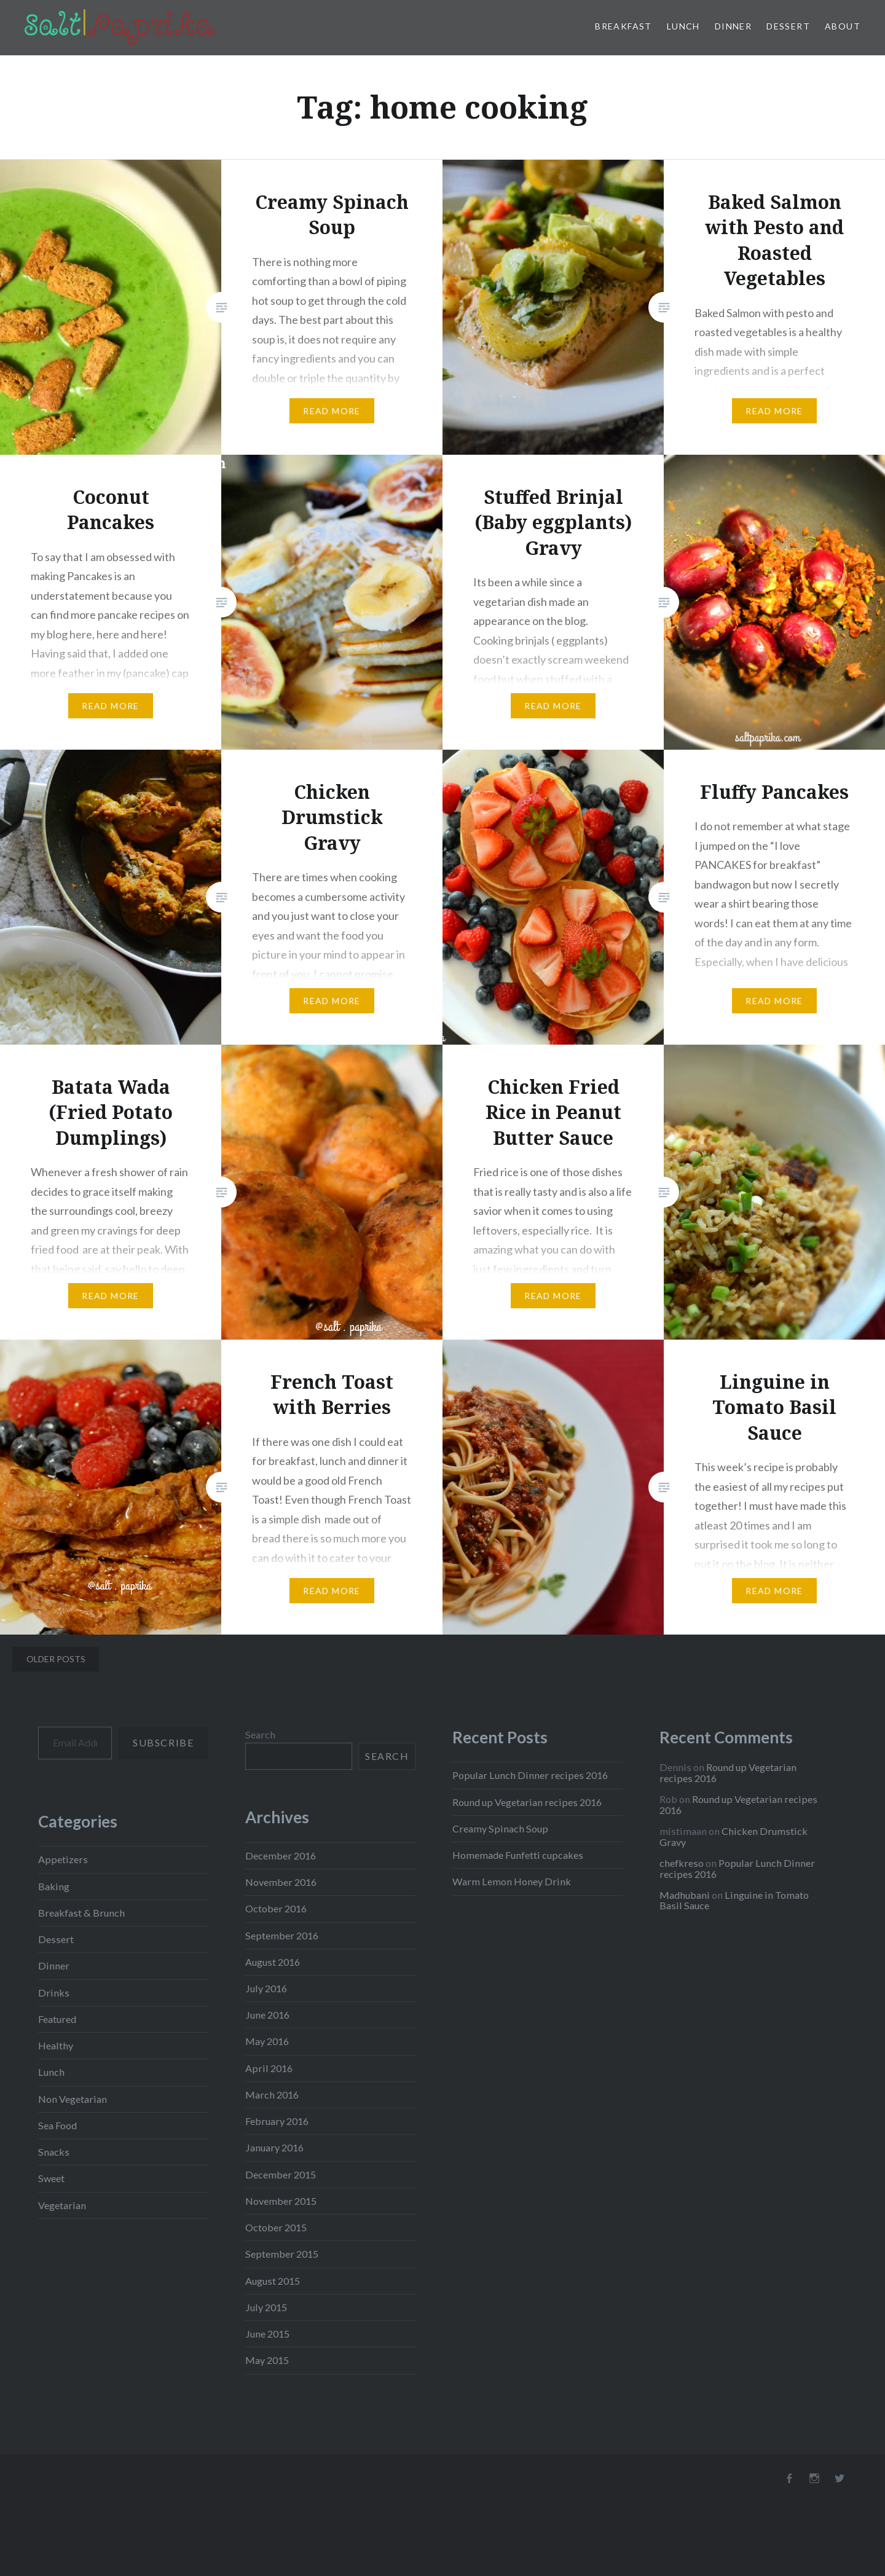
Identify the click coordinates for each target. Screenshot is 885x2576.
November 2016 (281, 1882)
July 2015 (266, 2307)
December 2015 (280, 2174)
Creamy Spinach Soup (500, 1828)
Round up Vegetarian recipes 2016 (527, 1802)
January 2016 (274, 2147)
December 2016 (280, 1855)
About (842, 26)
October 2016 (276, 1908)
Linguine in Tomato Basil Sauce (734, 1900)
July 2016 (266, 1988)
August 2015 (272, 2281)
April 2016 (269, 2068)
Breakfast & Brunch (81, 1912)
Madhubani (684, 1895)
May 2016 (267, 2041)
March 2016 (272, 2094)
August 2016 (272, 1962)
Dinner (733, 26)
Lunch (683, 26)
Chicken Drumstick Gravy (733, 1836)
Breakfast (623, 26)
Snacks (53, 2152)
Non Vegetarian (72, 2099)
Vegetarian (62, 2205)
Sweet (51, 2178)
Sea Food (57, 2125)
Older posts (55, 1659)
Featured (57, 2019)
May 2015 (267, 2360)
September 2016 (281, 1935)
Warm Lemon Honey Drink (511, 1881)
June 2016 (267, 2014)
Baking (53, 1886)
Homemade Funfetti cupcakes (517, 1855)
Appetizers (63, 1859)
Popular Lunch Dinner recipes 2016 (530, 1775)
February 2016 (277, 2121)
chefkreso (681, 1863)
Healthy (55, 2045)
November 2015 (281, 2201)
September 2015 (281, 2254)
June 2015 (267, 2333)
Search (260, 1734)
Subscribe (163, 1742)
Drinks (53, 1992)
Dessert (788, 26)
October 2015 (276, 2227)
